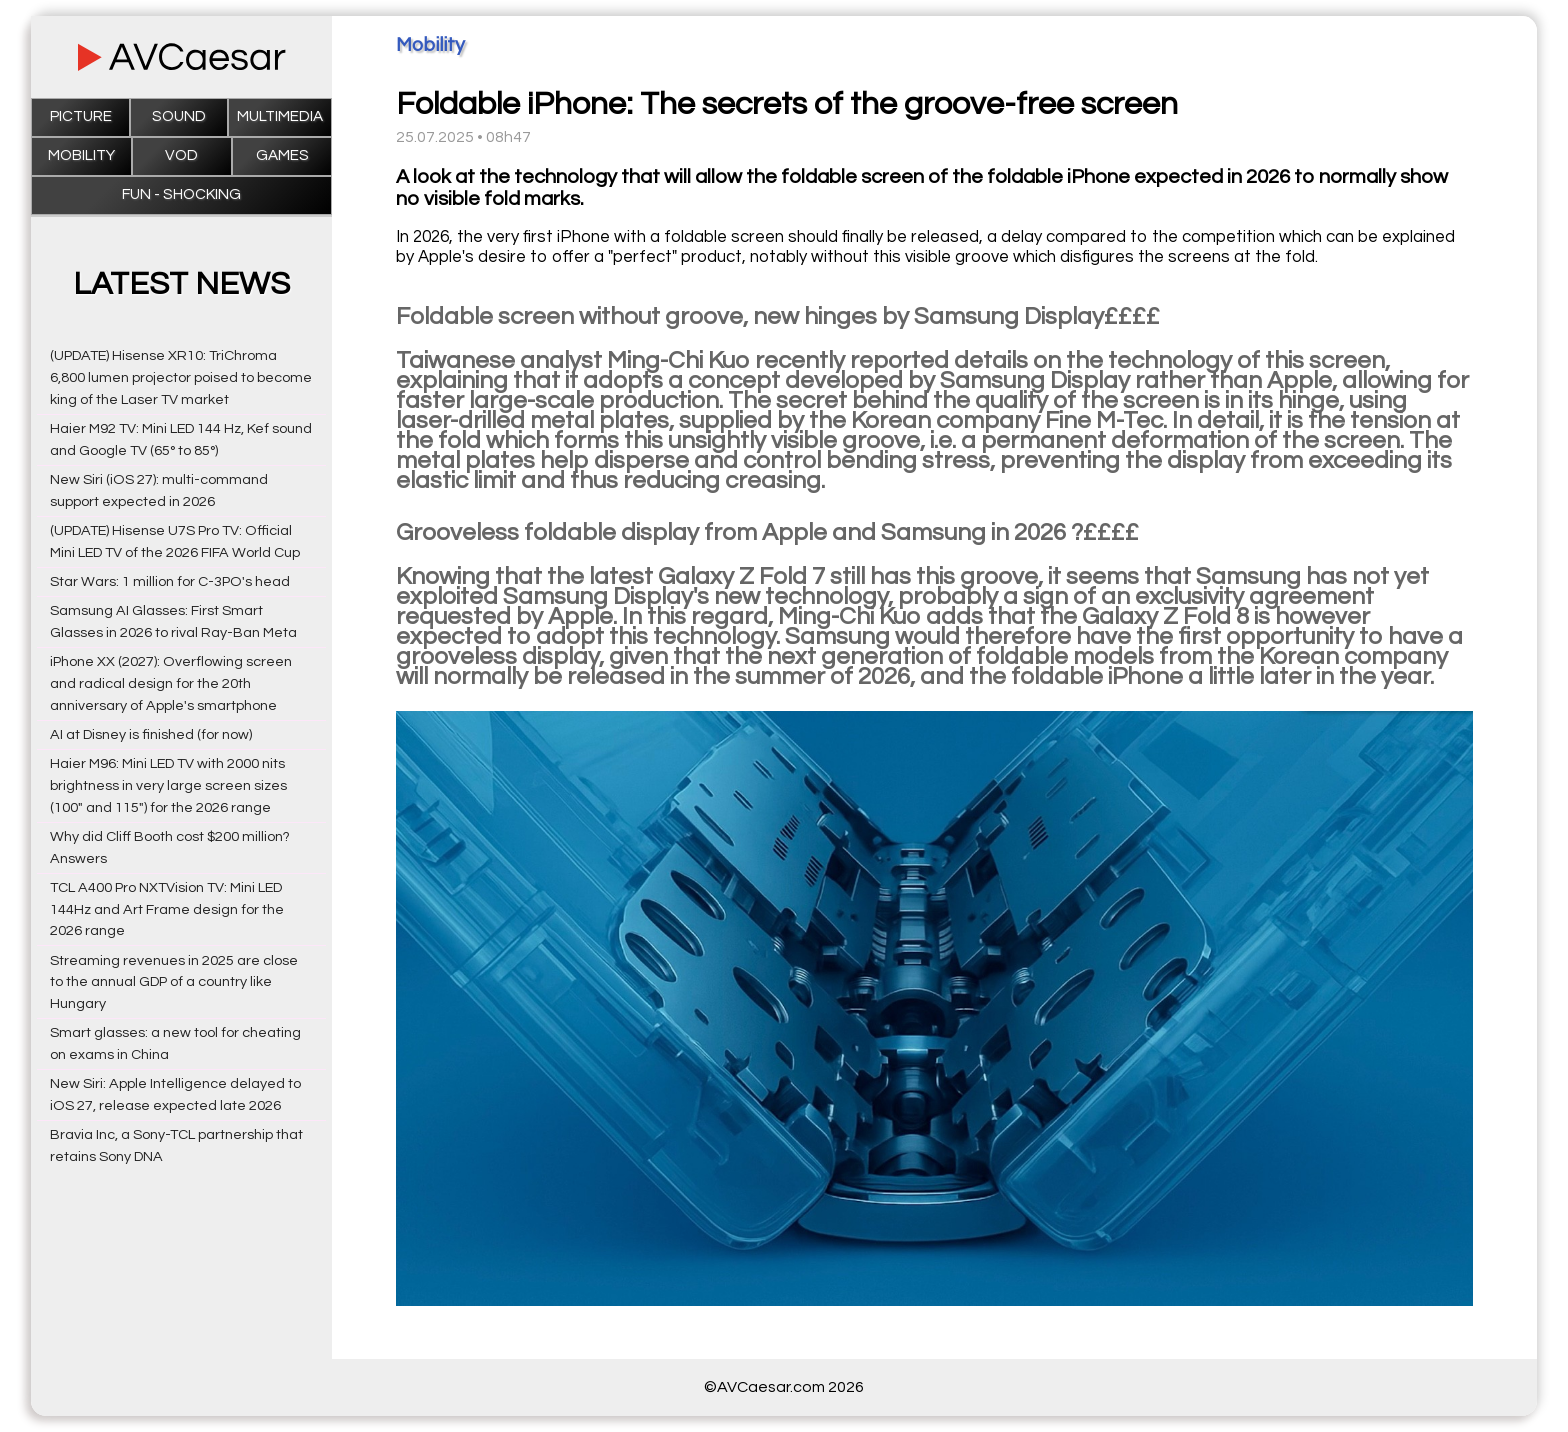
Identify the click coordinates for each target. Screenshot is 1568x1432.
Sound (179, 116)
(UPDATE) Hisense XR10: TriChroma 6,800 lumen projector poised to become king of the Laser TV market (181, 377)
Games (282, 155)
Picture (81, 116)
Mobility (81, 155)
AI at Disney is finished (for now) (151, 734)
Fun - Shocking (181, 194)
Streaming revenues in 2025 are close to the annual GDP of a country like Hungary (174, 982)
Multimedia (280, 116)
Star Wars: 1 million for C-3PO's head (170, 581)
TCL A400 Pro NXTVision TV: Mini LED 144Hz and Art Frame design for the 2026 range (167, 909)
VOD (181, 155)
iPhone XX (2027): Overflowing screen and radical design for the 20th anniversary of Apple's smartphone (171, 683)
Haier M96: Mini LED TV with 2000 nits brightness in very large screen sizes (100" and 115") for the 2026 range (168, 785)
